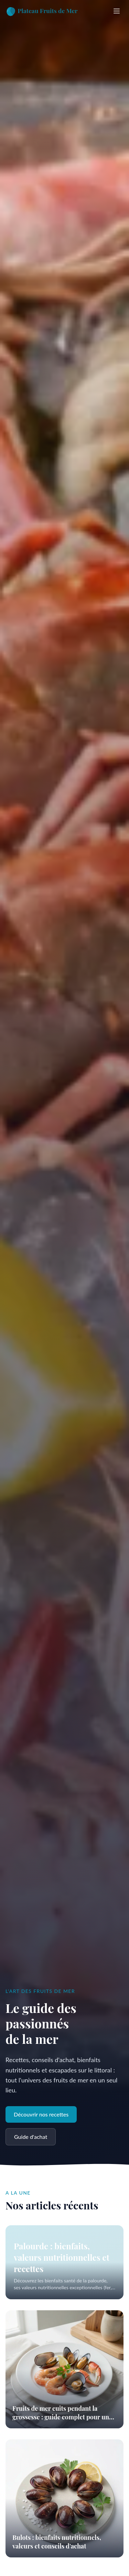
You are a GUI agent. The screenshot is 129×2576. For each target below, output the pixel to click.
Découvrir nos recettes (41, 2114)
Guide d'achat (30, 2136)
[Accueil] (44, 11)
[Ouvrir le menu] (116, 11)
